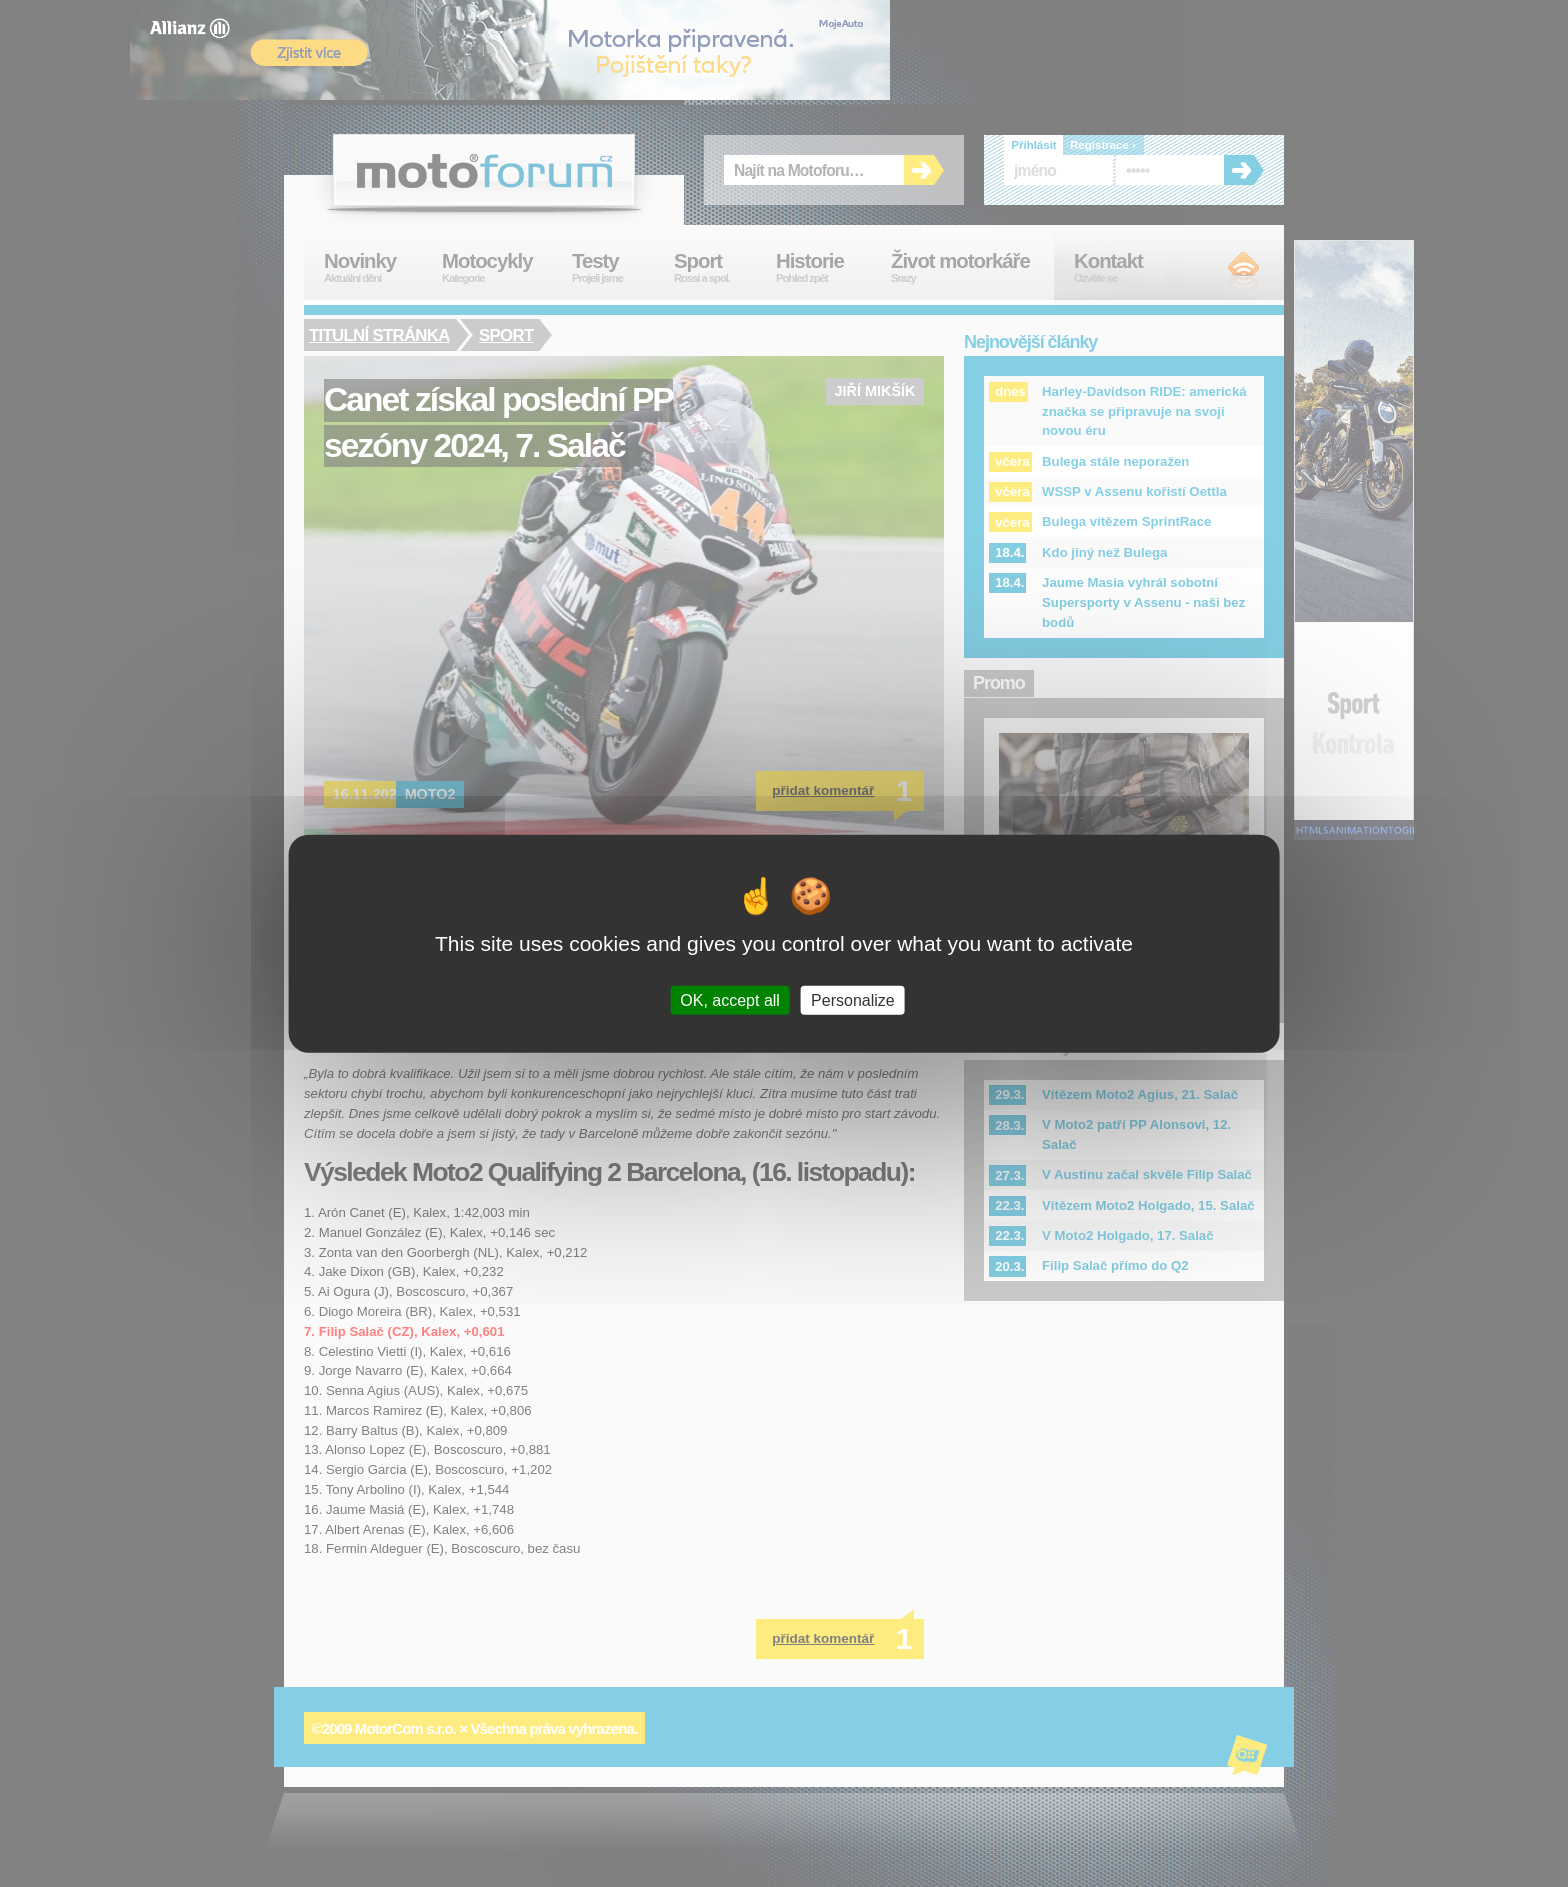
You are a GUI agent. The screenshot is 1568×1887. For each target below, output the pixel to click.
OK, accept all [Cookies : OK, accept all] (730, 1000)
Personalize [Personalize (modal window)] (853, 1000)
